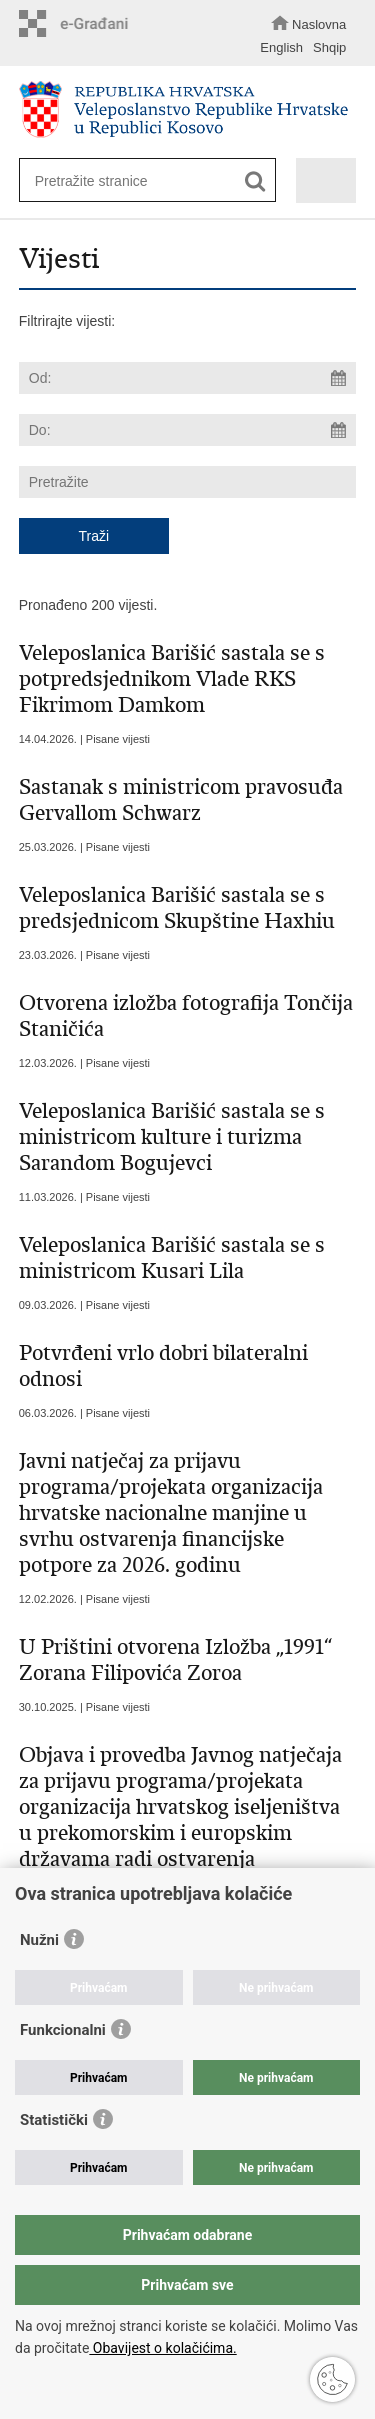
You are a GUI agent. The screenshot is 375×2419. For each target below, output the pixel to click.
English (281, 47)
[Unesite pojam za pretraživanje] (140, 180)
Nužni (39, 1940)
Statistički (54, 2120)
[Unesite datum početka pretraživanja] (188, 378)
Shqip (329, 47)
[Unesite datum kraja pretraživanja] (188, 430)
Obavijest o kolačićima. (162, 2348)
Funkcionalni (63, 2030)
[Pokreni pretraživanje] (255, 181)
